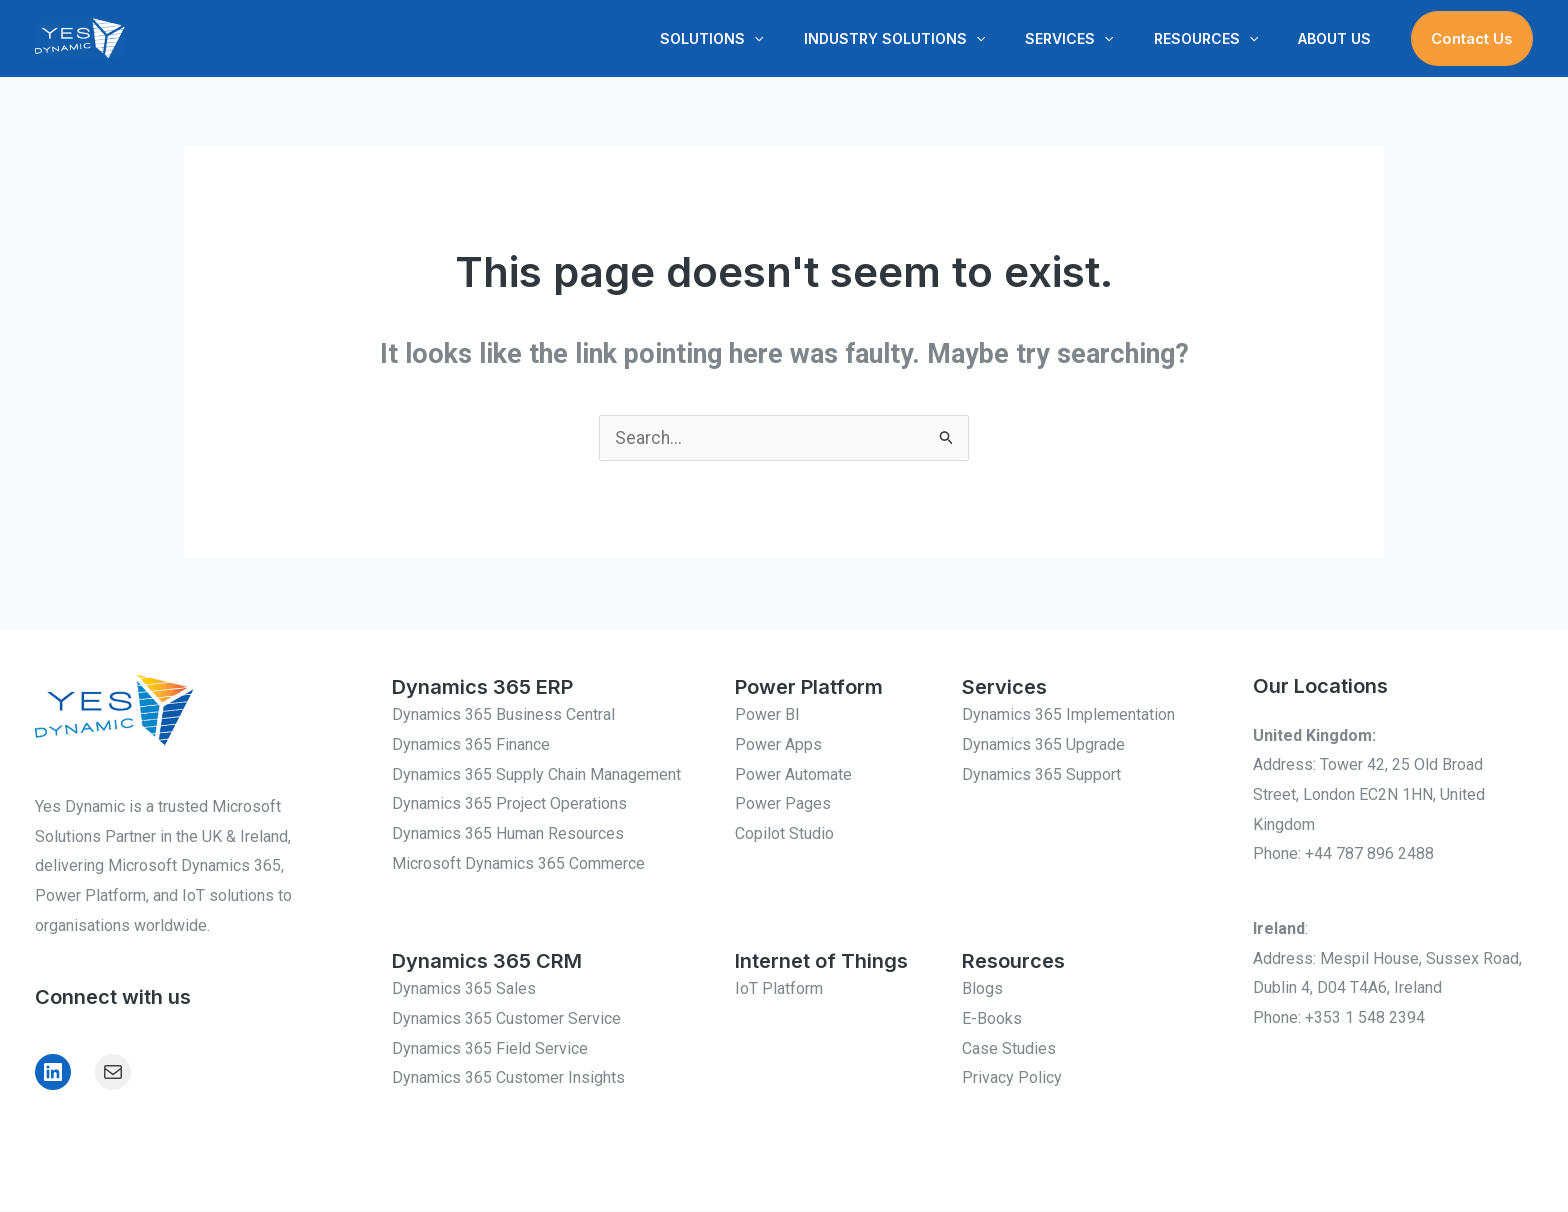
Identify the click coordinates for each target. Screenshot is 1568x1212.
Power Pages (783, 804)
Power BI (767, 715)
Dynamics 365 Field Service (490, 1049)
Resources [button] (1224, 39)
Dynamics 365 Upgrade (1043, 745)
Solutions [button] (765, 39)
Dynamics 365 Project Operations (509, 804)
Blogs (982, 989)
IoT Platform (779, 989)
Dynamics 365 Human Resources (508, 834)
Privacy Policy (1012, 1078)
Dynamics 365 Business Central (503, 715)
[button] (808, 39)
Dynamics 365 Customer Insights (508, 1078)
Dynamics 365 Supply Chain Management (536, 775)
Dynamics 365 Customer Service (506, 1019)
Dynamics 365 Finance (471, 745)
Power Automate (793, 775)
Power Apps (778, 745)
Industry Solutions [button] (936, 39)
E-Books (992, 1019)
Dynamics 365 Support (1041, 775)
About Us (1340, 38)
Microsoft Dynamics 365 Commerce (518, 864)
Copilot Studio (784, 834)
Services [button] (1099, 39)
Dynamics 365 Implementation (1068, 715)
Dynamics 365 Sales (464, 989)
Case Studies (1009, 1049)
